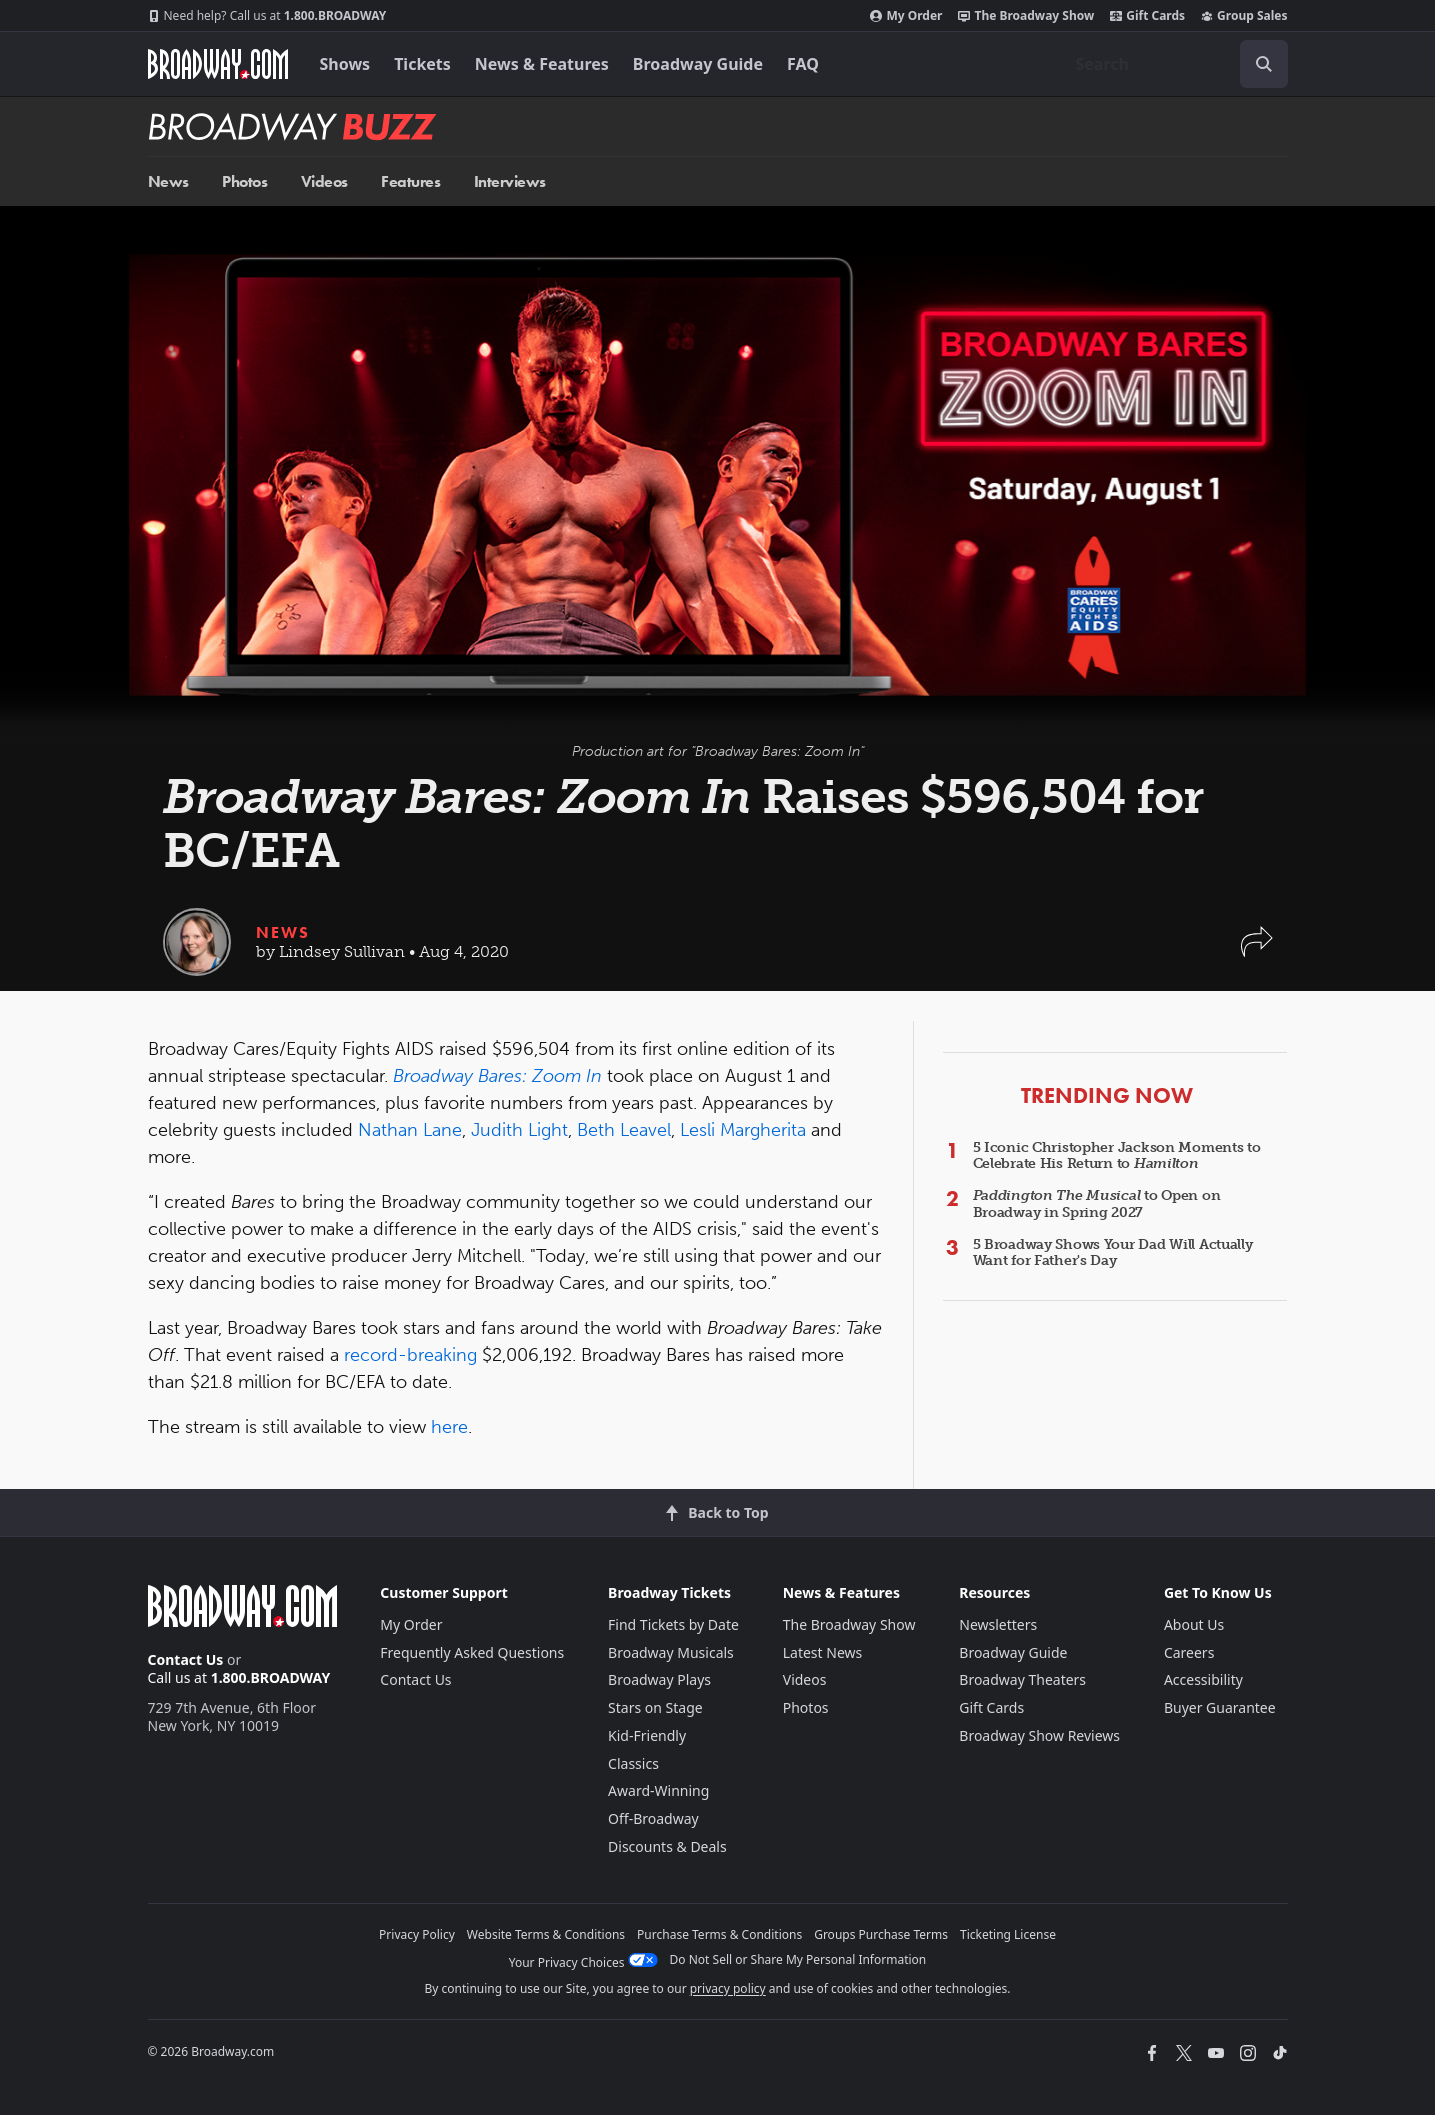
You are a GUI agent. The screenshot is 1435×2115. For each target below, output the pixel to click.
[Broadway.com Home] (218, 64)
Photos (244, 181)
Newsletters (998, 1624)
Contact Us (186, 1659)
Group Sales (1244, 16)
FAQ (803, 64)
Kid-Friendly (647, 1735)
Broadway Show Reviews (1039, 1735)
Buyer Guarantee (1220, 1707)
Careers (1189, 1652)
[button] (1257, 951)
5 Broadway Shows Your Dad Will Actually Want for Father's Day (1113, 1253)
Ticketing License (1008, 1934)
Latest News (823, 1652)
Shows (345, 64)
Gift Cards (1147, 16)
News (168, 181)
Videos (324, 181)
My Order (906, 16)
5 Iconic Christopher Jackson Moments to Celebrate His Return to (1117, 1156)
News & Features (542, 64)
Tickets (422, 64)
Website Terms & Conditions (546, 1934)
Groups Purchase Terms (881, 1934)
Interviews (510, 181)
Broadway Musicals (671, 1652)
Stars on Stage (655, 1707)
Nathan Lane (410, 1130)
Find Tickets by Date (673, 1624)
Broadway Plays (659, 1679)
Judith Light (519, 1130)
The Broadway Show (1026, 16)
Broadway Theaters (1022, 1679)
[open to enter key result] (1264, 64)
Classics (633, 1763)
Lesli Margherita (743, 1130)
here (449, 1427)
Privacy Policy (417, 1934)
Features (410, 181)
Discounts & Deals (667, 1846)
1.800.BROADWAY (267, 16)
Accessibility (1203, 1679)
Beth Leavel (624, 1130)
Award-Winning (658, 1790)
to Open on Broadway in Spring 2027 (1097, 1204)
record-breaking (410, 1355)
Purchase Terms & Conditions (719, 1934)
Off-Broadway (653, 1818)
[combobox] (1174, 64)
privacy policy (728, 1988)
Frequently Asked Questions (472, 1652)
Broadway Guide (698, 64)
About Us (1194, 1624)
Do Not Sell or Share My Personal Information (798, 1959)
